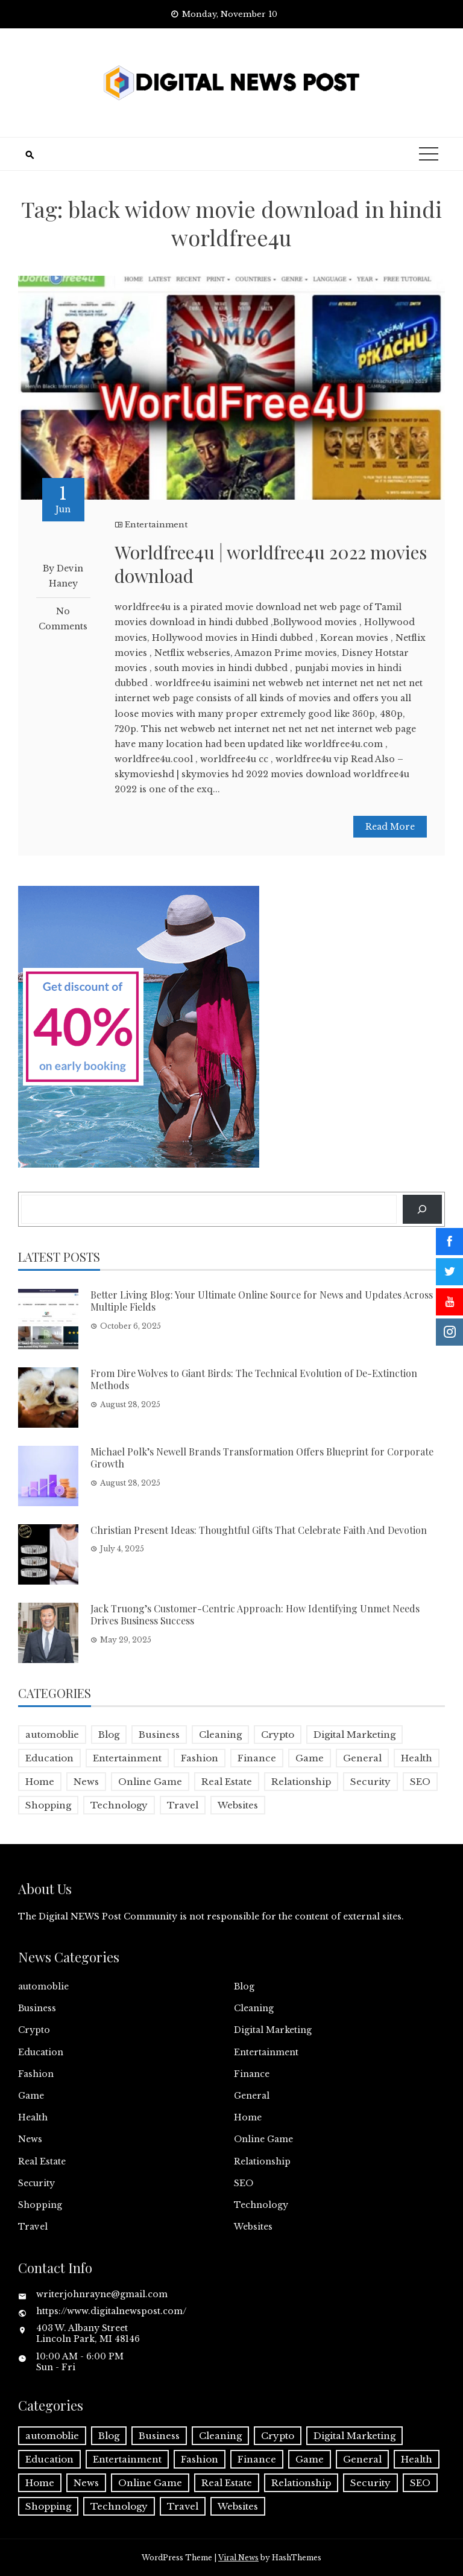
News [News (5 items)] (86, 1781)
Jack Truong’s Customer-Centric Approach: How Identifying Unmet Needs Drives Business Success (255, 1614)
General (251, 2095)
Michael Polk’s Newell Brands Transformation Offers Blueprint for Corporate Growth (261, 1458)
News (30, 2139)
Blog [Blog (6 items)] (108, 1734)
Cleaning (254, 2008)
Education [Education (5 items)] (49, 1758)
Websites (253, 2226)
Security (36, 2183)
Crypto (34, 2029)
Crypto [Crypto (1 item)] (277, 1734)
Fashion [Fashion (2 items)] (199, 1758)
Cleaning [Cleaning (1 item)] (220, 1734)
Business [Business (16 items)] (159, 1734)
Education (40, 2052)
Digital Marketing (273, 2029)
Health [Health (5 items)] (416, 1758)
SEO (243, 2183)
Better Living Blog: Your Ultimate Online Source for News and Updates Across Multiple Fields (261, 1301)
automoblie (43, 1986)
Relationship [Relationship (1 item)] (301, 1781)
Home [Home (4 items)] (39, 1781)
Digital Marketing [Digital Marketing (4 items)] (354, 1734)
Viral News (238, 2557)
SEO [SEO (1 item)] (420, 1781)
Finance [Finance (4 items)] (257, 1758)
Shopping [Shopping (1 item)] (48, 1805)
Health (33, 2117)
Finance (251, 2074)
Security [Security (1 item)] (370, 1781)
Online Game (263, 2139)
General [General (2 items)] (362, 1758)
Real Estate (42, 2161)
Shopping (40, 2204)
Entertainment (156, 525)
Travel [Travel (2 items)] (182, 1805)
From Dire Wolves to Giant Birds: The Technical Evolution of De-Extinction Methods (253, 1379)
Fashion (36, 2074)
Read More (390, 826)
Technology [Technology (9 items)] (119, 1805)
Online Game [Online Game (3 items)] (150, 1781)
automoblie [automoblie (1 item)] (52, 1734)
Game (31, 2095)
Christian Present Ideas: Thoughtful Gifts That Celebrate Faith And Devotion (258, 1530)
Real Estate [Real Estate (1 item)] (226, 1781)
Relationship (262, 2161)
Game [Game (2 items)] (309, 1758)
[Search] (422, 1209)
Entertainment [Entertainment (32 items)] (127, 1758)
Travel (33, 2226)
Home (248, 2117)
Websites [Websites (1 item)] (238, 1805)
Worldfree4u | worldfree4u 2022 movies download (271, 564)
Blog (244, 1986)
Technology (261, 2204)
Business (37, 2008)
